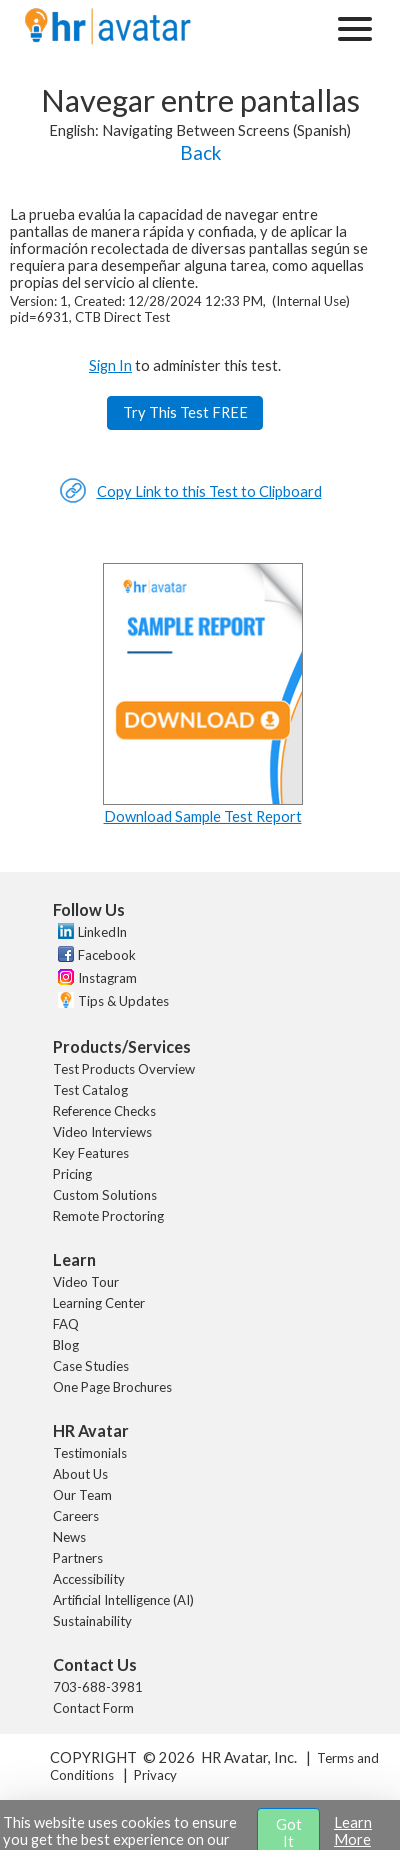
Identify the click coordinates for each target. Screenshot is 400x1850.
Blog (66, 1345)
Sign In (110, 365)
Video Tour (86, 1282)
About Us (80, 1474)
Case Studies (91, 1366)
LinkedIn (102, 932)
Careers (76, 1516)
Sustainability (92, 1621)
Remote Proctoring (108, 1216)
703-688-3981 (98, 1687)
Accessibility (89, 1579)
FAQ (66, 1324)
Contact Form (93, 1708)
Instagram (107, 978)
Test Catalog (90, 1090)
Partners (78, 1558)
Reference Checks (104, 1111)
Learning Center (99, 1303)
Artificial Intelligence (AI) (123, 1600)
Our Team (82, 1495)
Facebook (107, 955)
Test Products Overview (124, 1069)
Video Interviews (102, 1132)
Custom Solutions (105, 1195)
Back (200, 153)
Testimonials (90, 1453)
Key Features (91, 1153)
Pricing (72, 1174)
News (69, 1537)
